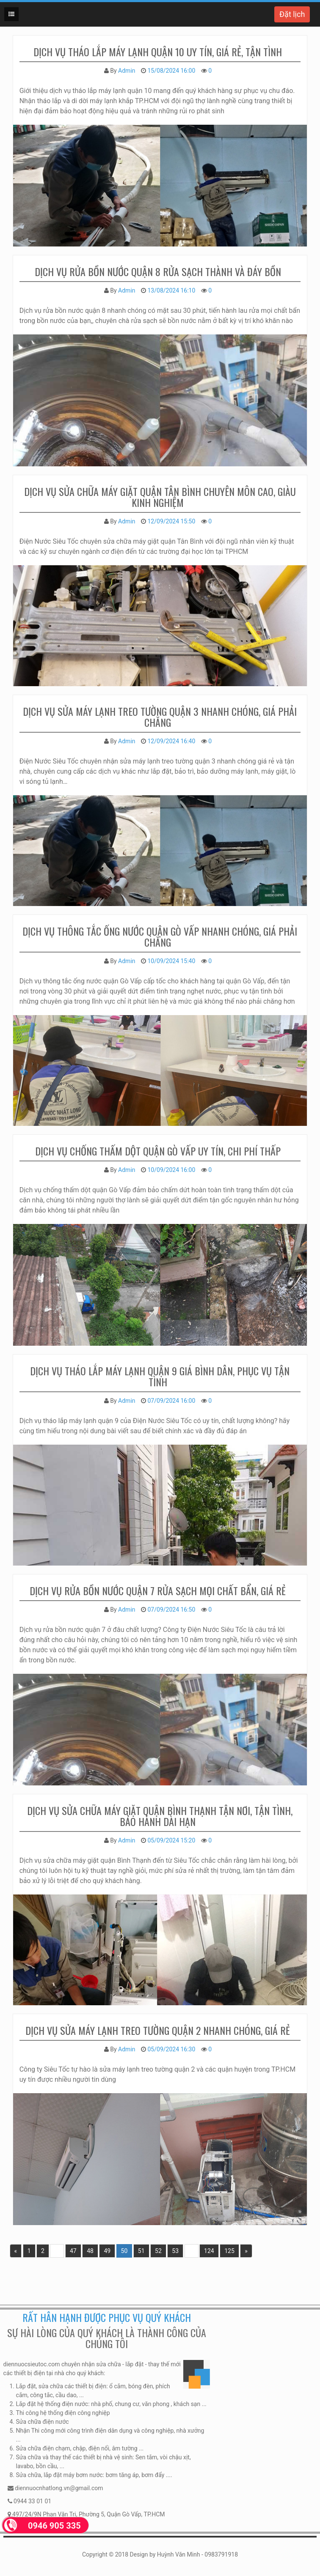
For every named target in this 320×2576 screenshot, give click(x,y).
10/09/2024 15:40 (172, 961)
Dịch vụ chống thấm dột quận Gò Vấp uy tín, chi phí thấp (158, 1150)
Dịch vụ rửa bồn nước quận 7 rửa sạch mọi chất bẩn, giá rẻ (158, 1590)
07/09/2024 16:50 (172, 1609)
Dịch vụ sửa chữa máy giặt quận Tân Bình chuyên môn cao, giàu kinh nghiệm (160, 497)
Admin (126, 70)
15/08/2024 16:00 (172, 70)
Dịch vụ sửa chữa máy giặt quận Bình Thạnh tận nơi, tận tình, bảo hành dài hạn (159, 1816)
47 (73, 2250)
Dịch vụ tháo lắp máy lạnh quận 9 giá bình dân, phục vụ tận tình (160, 1376)
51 (141, 2250)
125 (229, 2250)
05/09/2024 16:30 (172, 2049)
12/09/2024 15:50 (172, 521)
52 (158, 2250)
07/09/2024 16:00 (172, 1400)
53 (175, 2250)
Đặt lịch (292, 14)
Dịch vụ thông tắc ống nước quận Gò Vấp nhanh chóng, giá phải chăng (159, 936)
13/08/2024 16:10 (172, 290)
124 (209, 2250)
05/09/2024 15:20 (172, 1840)
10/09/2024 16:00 (172, 1169)
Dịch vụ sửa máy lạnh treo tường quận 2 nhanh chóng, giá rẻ (157, 2030)
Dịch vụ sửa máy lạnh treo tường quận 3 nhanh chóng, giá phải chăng (160, 717)
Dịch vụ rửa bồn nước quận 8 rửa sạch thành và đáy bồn (158, 271)
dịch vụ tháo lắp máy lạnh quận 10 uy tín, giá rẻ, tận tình (157, 51)
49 (107, 2250)
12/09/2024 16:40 (172, 741)
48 (90, 2250)
